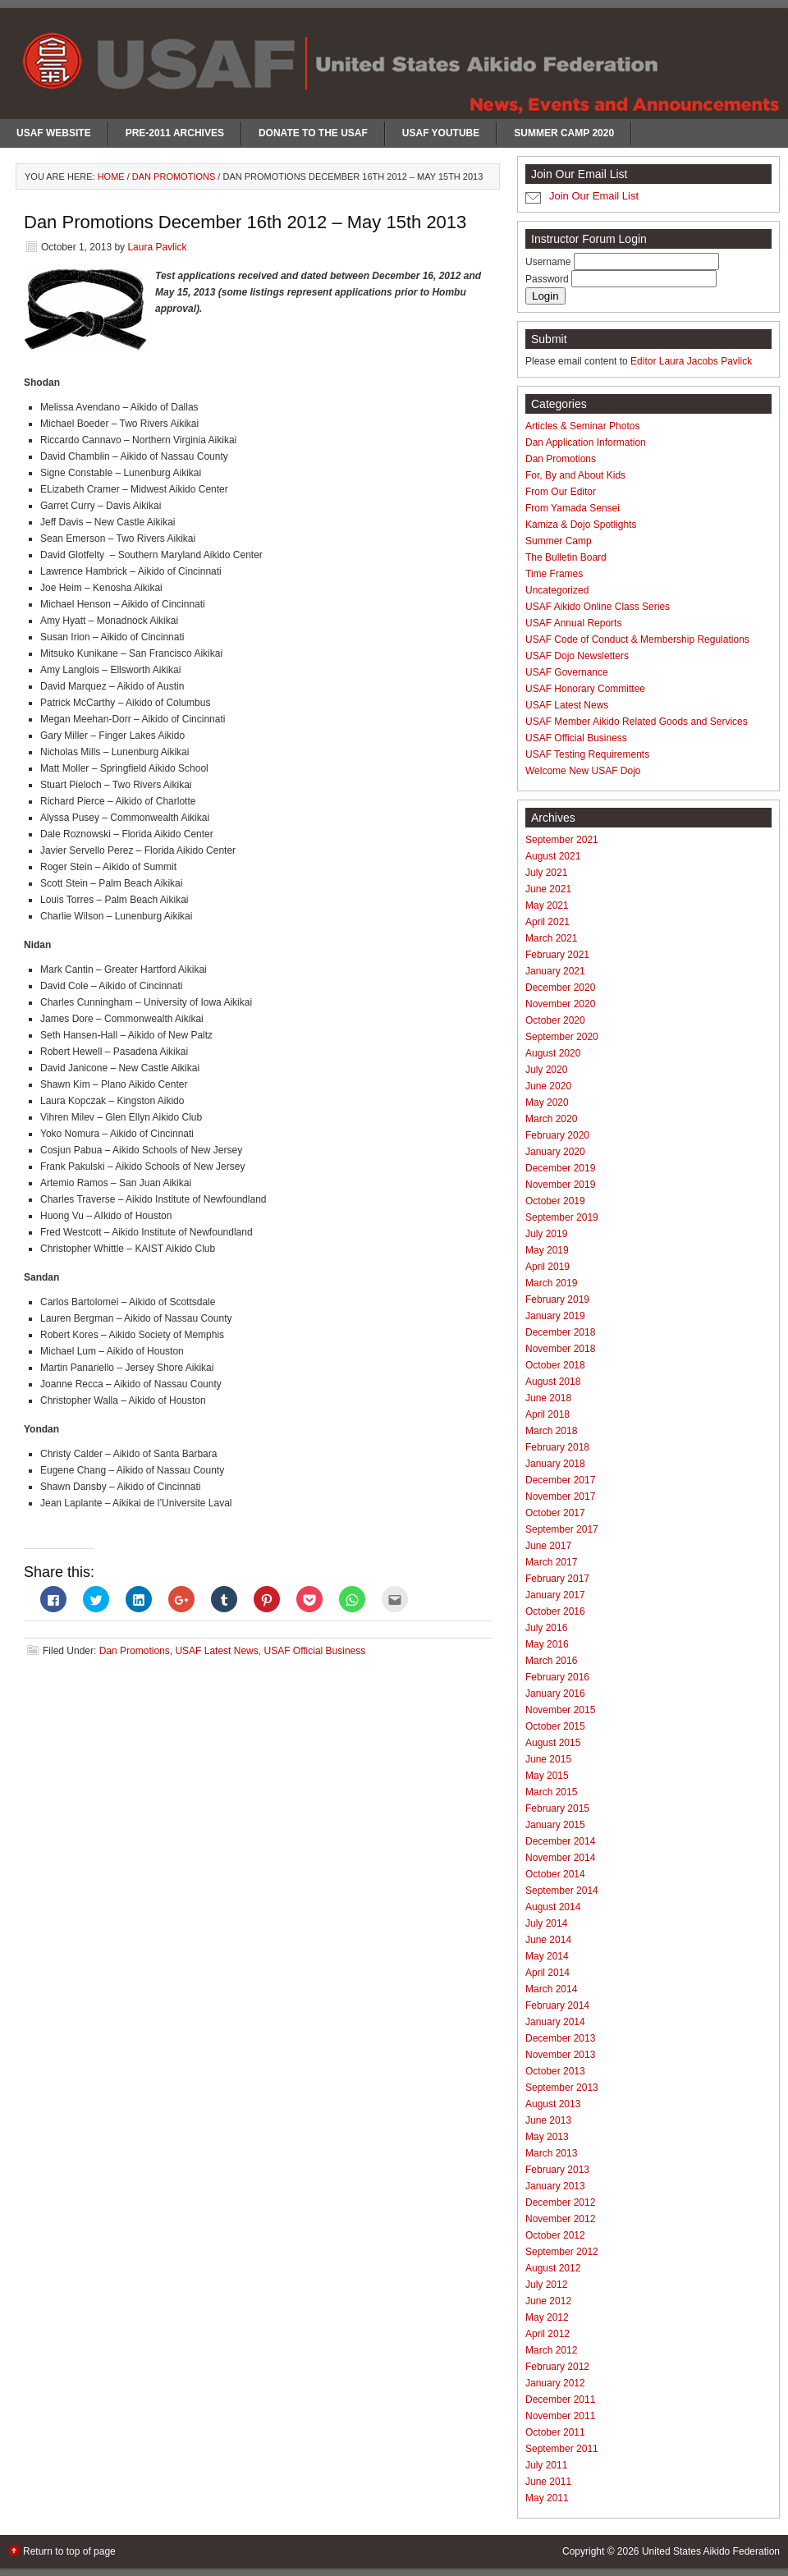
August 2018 (552, 1381)
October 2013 (555, 2071)
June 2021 (548, 889)
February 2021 (557, 954)
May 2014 (547, 1956)
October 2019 (555, 1201)
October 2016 (555, 1611)
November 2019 (560, 1184)
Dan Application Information (585, 442)
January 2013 (555, 2186)
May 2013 (547, 2137)
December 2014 (560, 1841)
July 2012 (546, 2284)
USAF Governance (566, 672)
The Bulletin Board (566, 557)
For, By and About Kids (575, 475)
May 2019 (547, 1250)
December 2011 (560, 2399)
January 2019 (555, 1316)
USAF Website (53, 133)
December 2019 (560, 1168)
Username (549, 262)
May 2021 (547, 905)
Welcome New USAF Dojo (582, 771)
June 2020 (548, 1086)
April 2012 (547, 2334)
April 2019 (547, 1266)
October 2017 (555, 1513)
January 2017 (555, 1595)
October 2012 (555, 2235)
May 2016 (547, 1644)
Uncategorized (557, 590)
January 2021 (555, 971)
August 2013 (552, 2104)
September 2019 (561, 1217)
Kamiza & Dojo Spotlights (580, 524)
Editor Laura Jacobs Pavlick (691, 361)
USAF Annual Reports (573, 623)
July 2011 (546, 2465)
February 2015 (557, 1808)
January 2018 (555, 1463)
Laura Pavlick (156, 247)
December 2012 (560, 2202)
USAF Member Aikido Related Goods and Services (636, 721)
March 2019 (551, 1283)
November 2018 (560, 1348)
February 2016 (557, 1677)
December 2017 (560, 1480)
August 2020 (552, 1053)
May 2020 (547, 1102)
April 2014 (547, 1972)
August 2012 (552, 2268)
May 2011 (547, 2498)
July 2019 (546, 1234)
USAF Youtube (440, 133)
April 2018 (547, 1414)
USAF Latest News (216, 1651)
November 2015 (560, 1710)
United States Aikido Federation (711, 2551)
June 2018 (548, 1398)
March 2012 (551, 2350)
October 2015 (555, 1726)
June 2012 (548, 2301)
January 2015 (555, 1825)
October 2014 (555, 1874)
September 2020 (561, 1037)
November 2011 (560, 2416)
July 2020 (546, 1069)
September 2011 (561, 2449)
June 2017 (548, 1546)
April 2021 (547, 922)
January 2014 (555, 2022)
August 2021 (552, 856)
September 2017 (561, 1529)
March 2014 (551, 1989)
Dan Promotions (134, 1651)
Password (548, 279)
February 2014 (557, 2005)
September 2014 (561, 1890)
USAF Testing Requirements (587, 754)
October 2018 (555, 1365)
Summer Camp (558, 541)
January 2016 (555, 1693)
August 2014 (552, 1907)
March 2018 (551, 1431)
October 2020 (555, 1020)
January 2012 (555, 2383)
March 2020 (551, 1119)
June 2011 (548, 2481)
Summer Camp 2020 (564, 133)
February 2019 (557, 1299)
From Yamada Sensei (572, 508)
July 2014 (546, 1923)
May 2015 (547, 1775)
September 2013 (561, 2087)
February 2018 (557, 1447)
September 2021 (561, 840)
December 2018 (560, 1332)
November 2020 (560, 1004)
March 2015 (551, 1792)
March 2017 (551, 1562)
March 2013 (551, 2153)
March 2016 (551, 1660)
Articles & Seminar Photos (582, 426)
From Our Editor (560, 491)
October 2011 (555, 2432)
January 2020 (555, 1151)
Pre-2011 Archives (175, 133)
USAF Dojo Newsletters (577, 656)
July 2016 (546, 1628)
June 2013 (548, 2120)
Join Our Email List (594, 196)
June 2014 (548, 1940)
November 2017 (560, 1496)
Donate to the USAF (313, 133)
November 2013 (560, 2054)
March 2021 (551, 938)
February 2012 (557, 2366)
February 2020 (557, 1135)
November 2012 (560, 2219)
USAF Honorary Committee (585, 688)
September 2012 (561, 2251)
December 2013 (560, 2038)
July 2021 (546, 872)
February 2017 (557, 1578)
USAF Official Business (314, 1651)
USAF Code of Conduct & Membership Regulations (637, 639)
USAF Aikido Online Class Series (597, 606)
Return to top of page (69, 2551)
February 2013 (557, 2169)
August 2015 (552, 1743)
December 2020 (560, 987)
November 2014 (560, 1857)
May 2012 (547, 2317)
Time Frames (554, 574)
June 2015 (548, 1759)
